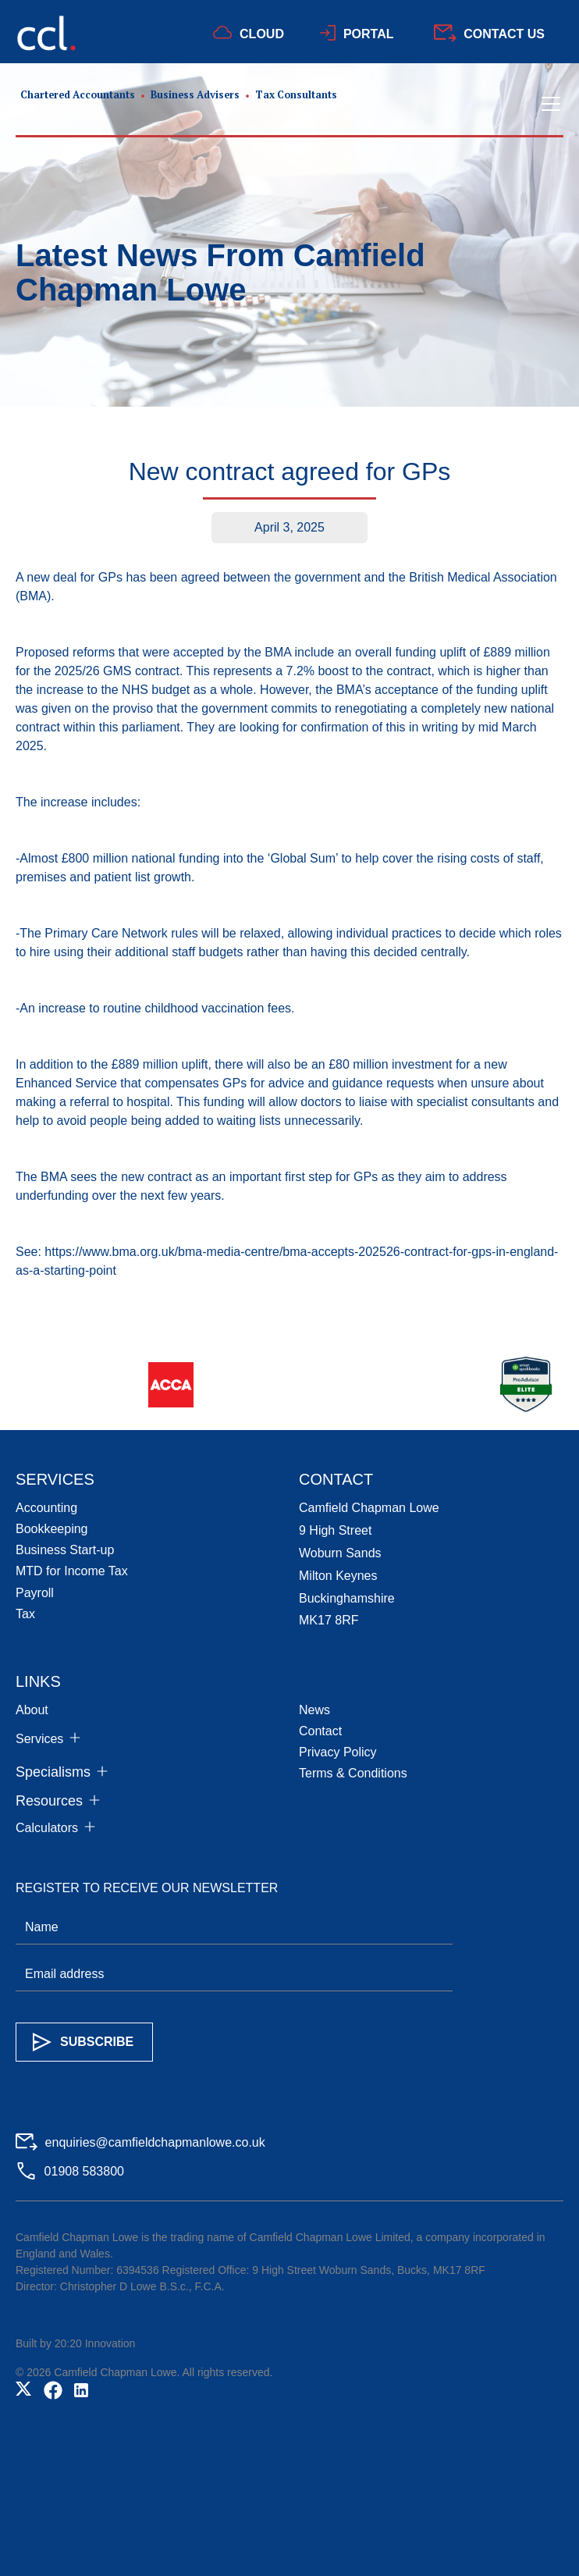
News (314, 1710)
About (32, 1710)
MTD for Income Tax (72, 1571)
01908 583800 (84, 2171)
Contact (320, 1731)
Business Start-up (65, 1550)
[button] (547, 104)
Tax (25, 1614)
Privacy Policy (338, 1752)
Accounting (46, 1507)
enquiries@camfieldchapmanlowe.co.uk (155, 2142)
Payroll (35, 1592)
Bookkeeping (52, 1528)
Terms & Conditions (353, 1773)
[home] (176, 104)
